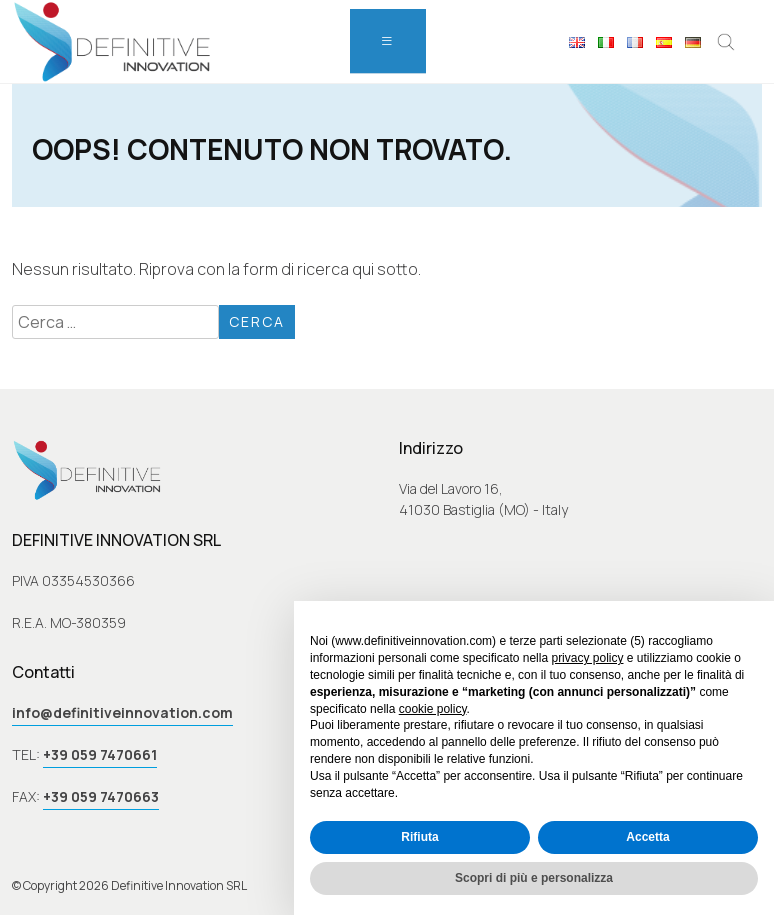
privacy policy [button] (587, 658)
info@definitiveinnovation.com (122, 712)
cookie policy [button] (433, 709)
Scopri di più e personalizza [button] (534, 878)
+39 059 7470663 (101, 796)
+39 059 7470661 (100, 754)
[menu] (388, 41)
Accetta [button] (647, 837)
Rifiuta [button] (419, 837)
